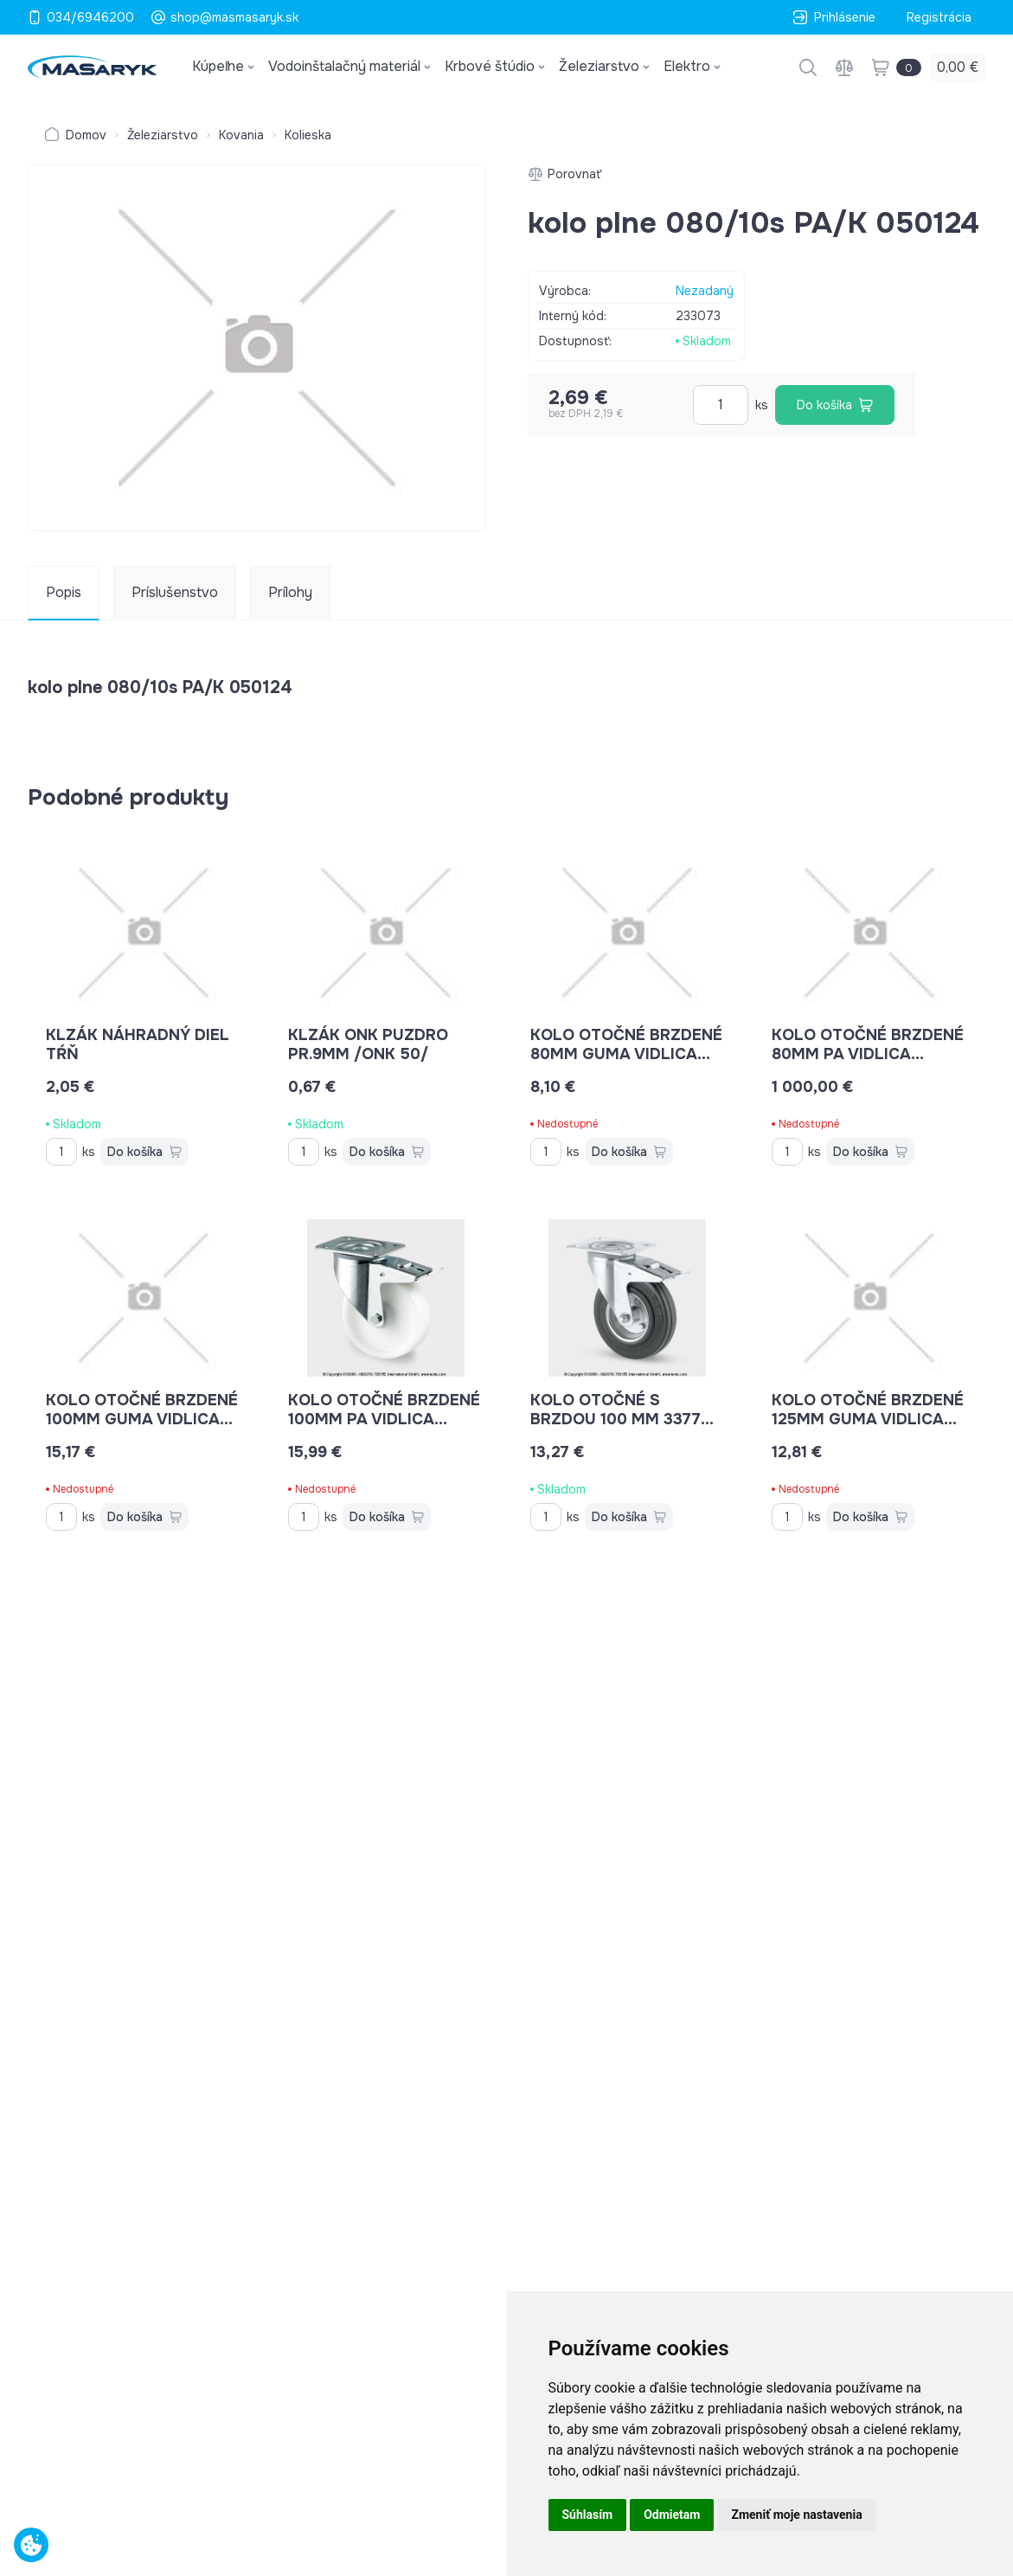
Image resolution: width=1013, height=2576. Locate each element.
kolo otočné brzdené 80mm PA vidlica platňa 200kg (868, 1053)
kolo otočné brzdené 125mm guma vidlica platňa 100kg (868, 1419)
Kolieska (308, 135)
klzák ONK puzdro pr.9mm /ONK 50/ (368, 1044)
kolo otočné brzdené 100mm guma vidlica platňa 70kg (142, 1419)
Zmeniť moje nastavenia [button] (796, 2514)
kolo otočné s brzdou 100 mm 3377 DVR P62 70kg (622, 1419)
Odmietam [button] (672, 2514)
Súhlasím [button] (587, 2514)
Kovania (241, 135)
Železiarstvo (162, 135)
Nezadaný (705, 291)
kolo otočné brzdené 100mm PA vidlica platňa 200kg (384, 1419)
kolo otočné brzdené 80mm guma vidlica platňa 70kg (626, 1053)
